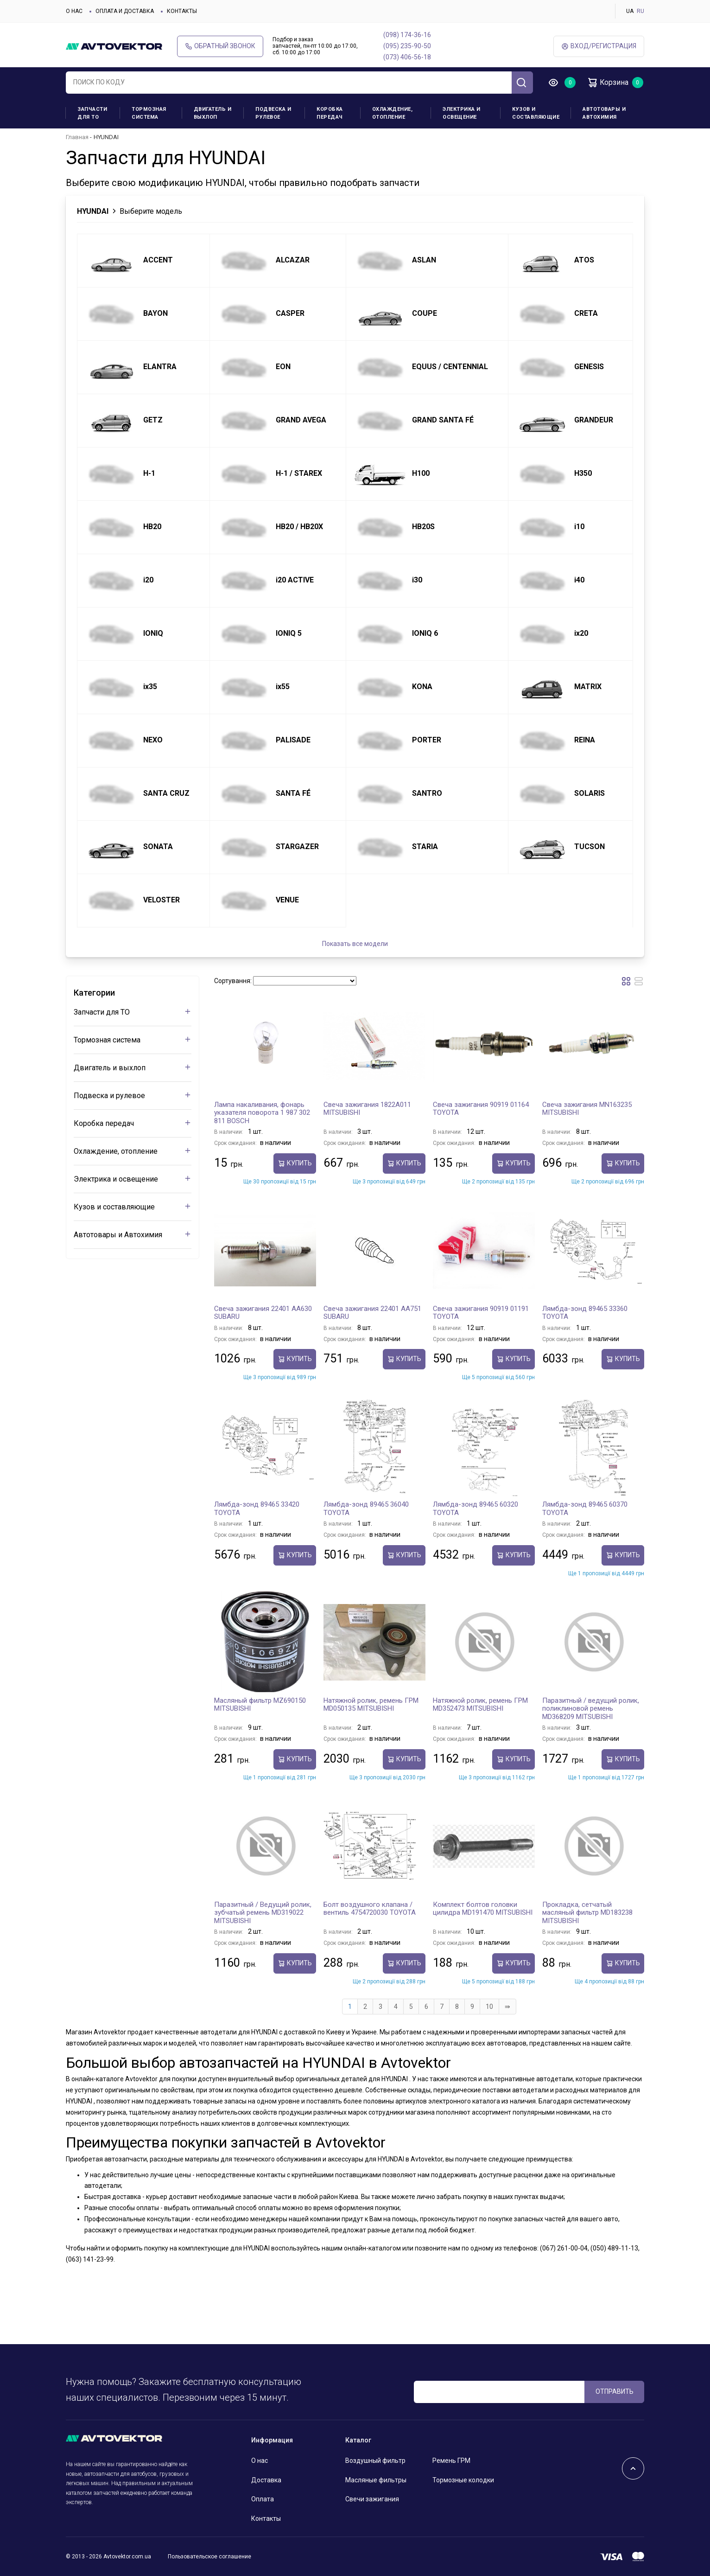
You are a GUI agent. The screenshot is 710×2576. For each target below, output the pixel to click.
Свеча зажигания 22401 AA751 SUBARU (372, 1312)
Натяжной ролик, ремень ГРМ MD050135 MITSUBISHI (370, 1704)
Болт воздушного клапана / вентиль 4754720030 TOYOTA (369, 1908)
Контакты (182, 11)
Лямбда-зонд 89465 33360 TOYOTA (585, 1312)
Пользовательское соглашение (209, 2556)
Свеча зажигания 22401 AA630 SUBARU (263, 1312)
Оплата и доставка (124, 11)
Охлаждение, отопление (392, 113)
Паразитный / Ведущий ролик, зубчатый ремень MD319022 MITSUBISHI (262, 1912)
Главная (77, 137)
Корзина (608, 82)
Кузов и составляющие (535, 113)
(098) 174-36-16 (407, 34)
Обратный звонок (220, 46)
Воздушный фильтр (375, 2460)
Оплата (262, 2499)
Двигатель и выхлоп (213, 113)
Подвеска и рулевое (273, 113)
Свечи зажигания (372, 2499)
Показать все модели (355, 943)
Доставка (266, 2480)
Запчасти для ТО (92, 113)
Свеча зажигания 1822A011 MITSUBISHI (367, 1108)
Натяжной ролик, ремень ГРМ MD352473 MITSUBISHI (480, 1704)
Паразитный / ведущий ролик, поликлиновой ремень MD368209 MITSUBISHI (590, 1708)
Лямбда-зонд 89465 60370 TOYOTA (585, 1508)
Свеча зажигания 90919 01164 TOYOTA (481, 1108)
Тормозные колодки (463, 2480)
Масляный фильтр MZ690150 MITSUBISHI (260, 1704)
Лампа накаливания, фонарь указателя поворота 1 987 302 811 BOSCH (262, 1112)
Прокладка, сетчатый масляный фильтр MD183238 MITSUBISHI (587, 1912)
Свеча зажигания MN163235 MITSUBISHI (587, 1108)
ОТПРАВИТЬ (615, 2391)
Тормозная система (149, 113)
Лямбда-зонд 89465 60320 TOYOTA (475, 1508)
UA (630, 11)
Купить (295, 1163)
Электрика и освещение (462, 113)
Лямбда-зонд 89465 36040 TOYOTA (366, 1508)
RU (640, 11)
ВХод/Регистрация (598, 46)
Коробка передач (330, 113)
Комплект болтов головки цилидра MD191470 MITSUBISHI (482, 1908)
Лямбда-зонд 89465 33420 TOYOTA (256, 1508)
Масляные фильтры (375, 2480)
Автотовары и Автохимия (604, 113)
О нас (74, 11)
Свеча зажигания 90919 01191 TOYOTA (481, 1312)
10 (489, 2006)
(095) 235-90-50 (407, 46)
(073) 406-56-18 (407, 57)
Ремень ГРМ (451, 2460)
